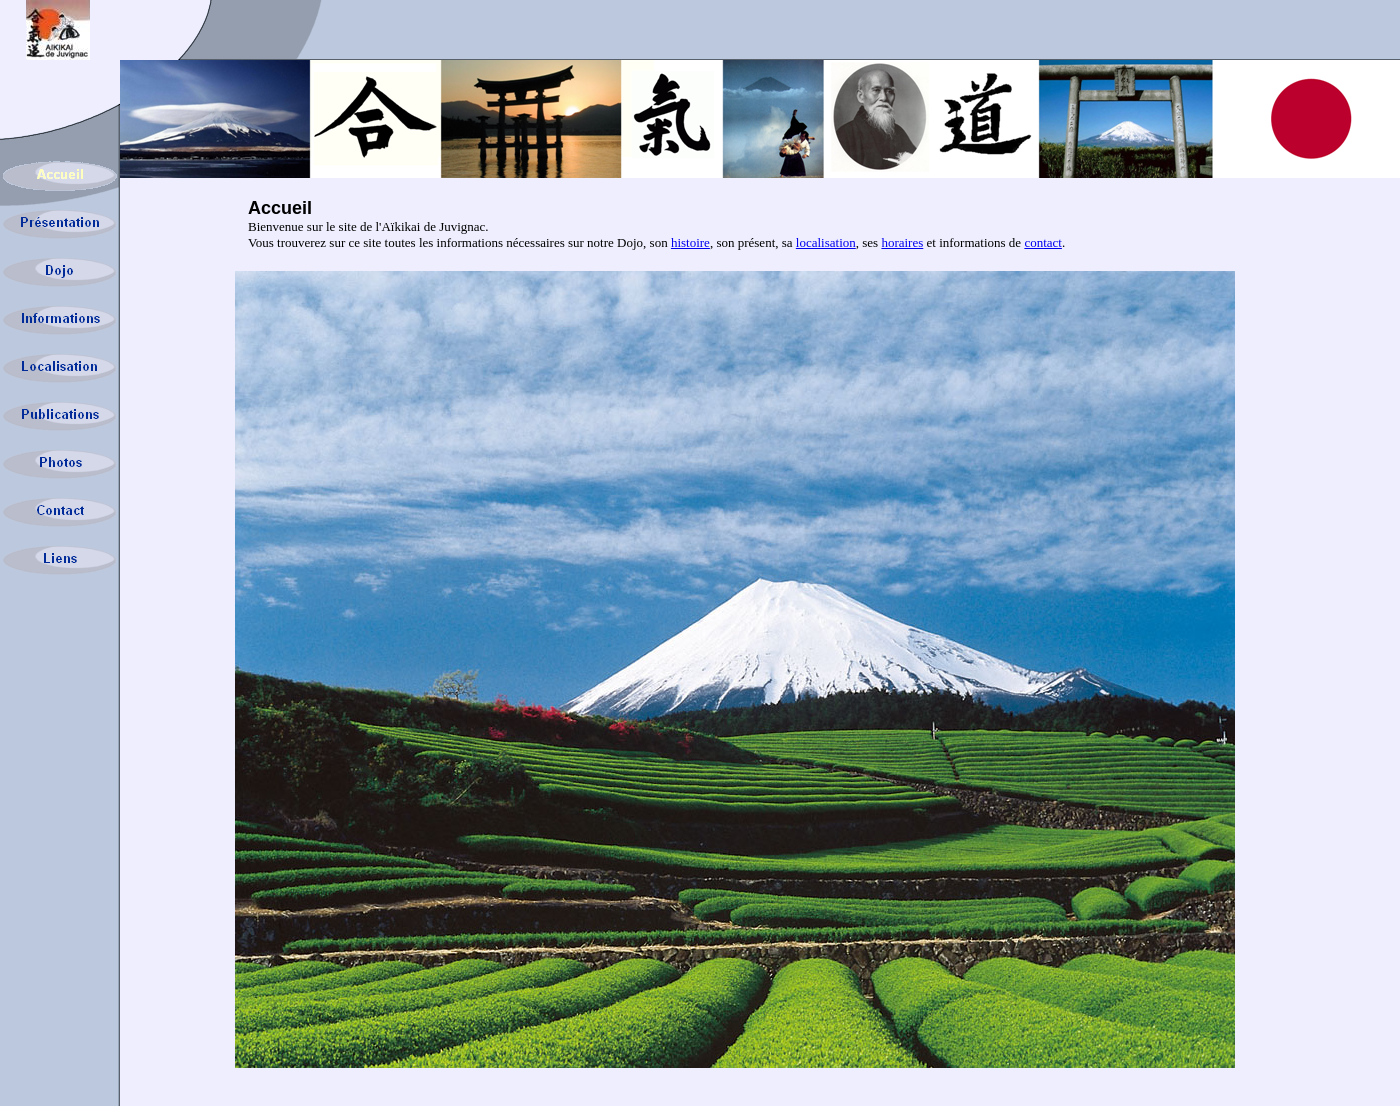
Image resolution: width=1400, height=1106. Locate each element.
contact (1043, 242)
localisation (826, 242)
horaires (902, 242)
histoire (690, 242)
